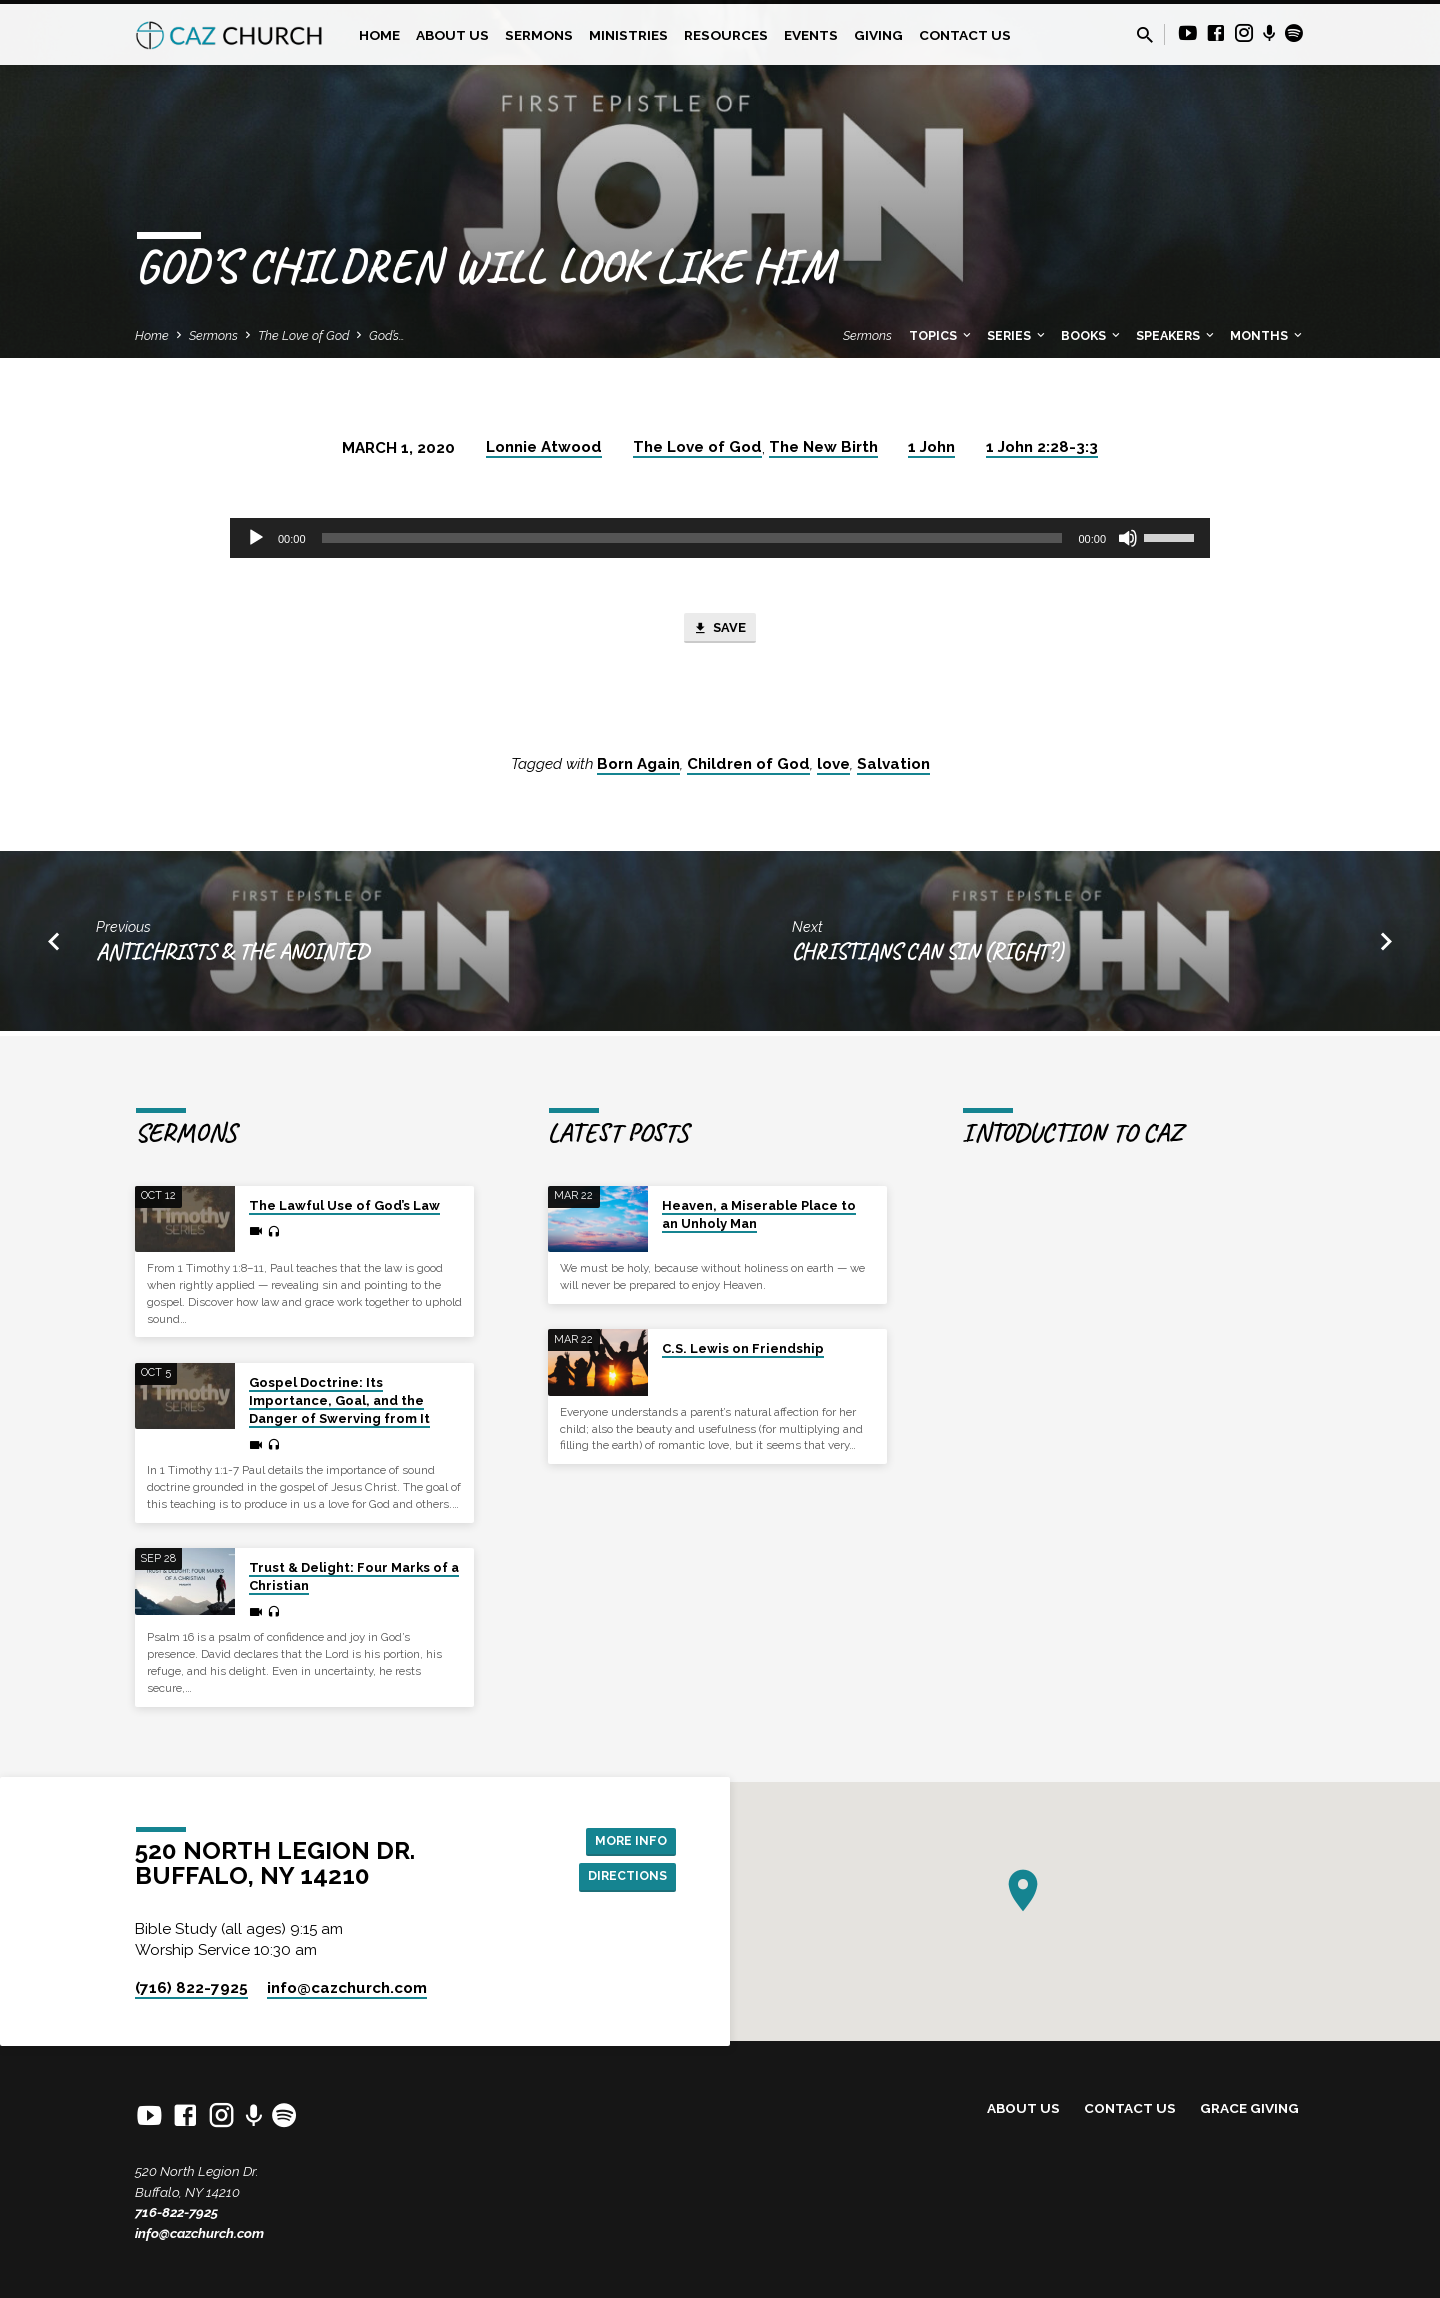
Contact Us (965, 35)
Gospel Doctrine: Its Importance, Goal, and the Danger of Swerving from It (339, 1400)
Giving (878, 35)
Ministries (628, 35)
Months (1267, 335)
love (833, 769)
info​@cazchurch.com (347, 1988)
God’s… (387, 335)
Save (720, 631)
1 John (931, 447)
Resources (726, 35)
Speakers (1176, 335)
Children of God (748, 769)
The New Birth (823, 447)
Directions (622, 1878)
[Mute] (1128, 538)
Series (1017, 335)
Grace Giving (1249, 2108)
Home (379, 35)
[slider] (692, 538)
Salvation (893, 769)
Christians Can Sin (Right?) (928, 955)
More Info (625, 1838)
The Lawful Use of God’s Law (344, 1205)
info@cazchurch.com (199, 2233)
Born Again (638, 769)
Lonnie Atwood (544, 447)
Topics (941, 335)
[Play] (256, 538)
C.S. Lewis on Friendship (743, 1348)
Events (811, 35)
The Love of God (303, 335)
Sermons (539, 35)
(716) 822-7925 (191, 1988)
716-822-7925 (176, 2212)
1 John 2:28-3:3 (1042, 447)
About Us (452, 35)
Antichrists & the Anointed (232, 955)
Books (1092, 335)
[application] (720, 538)
